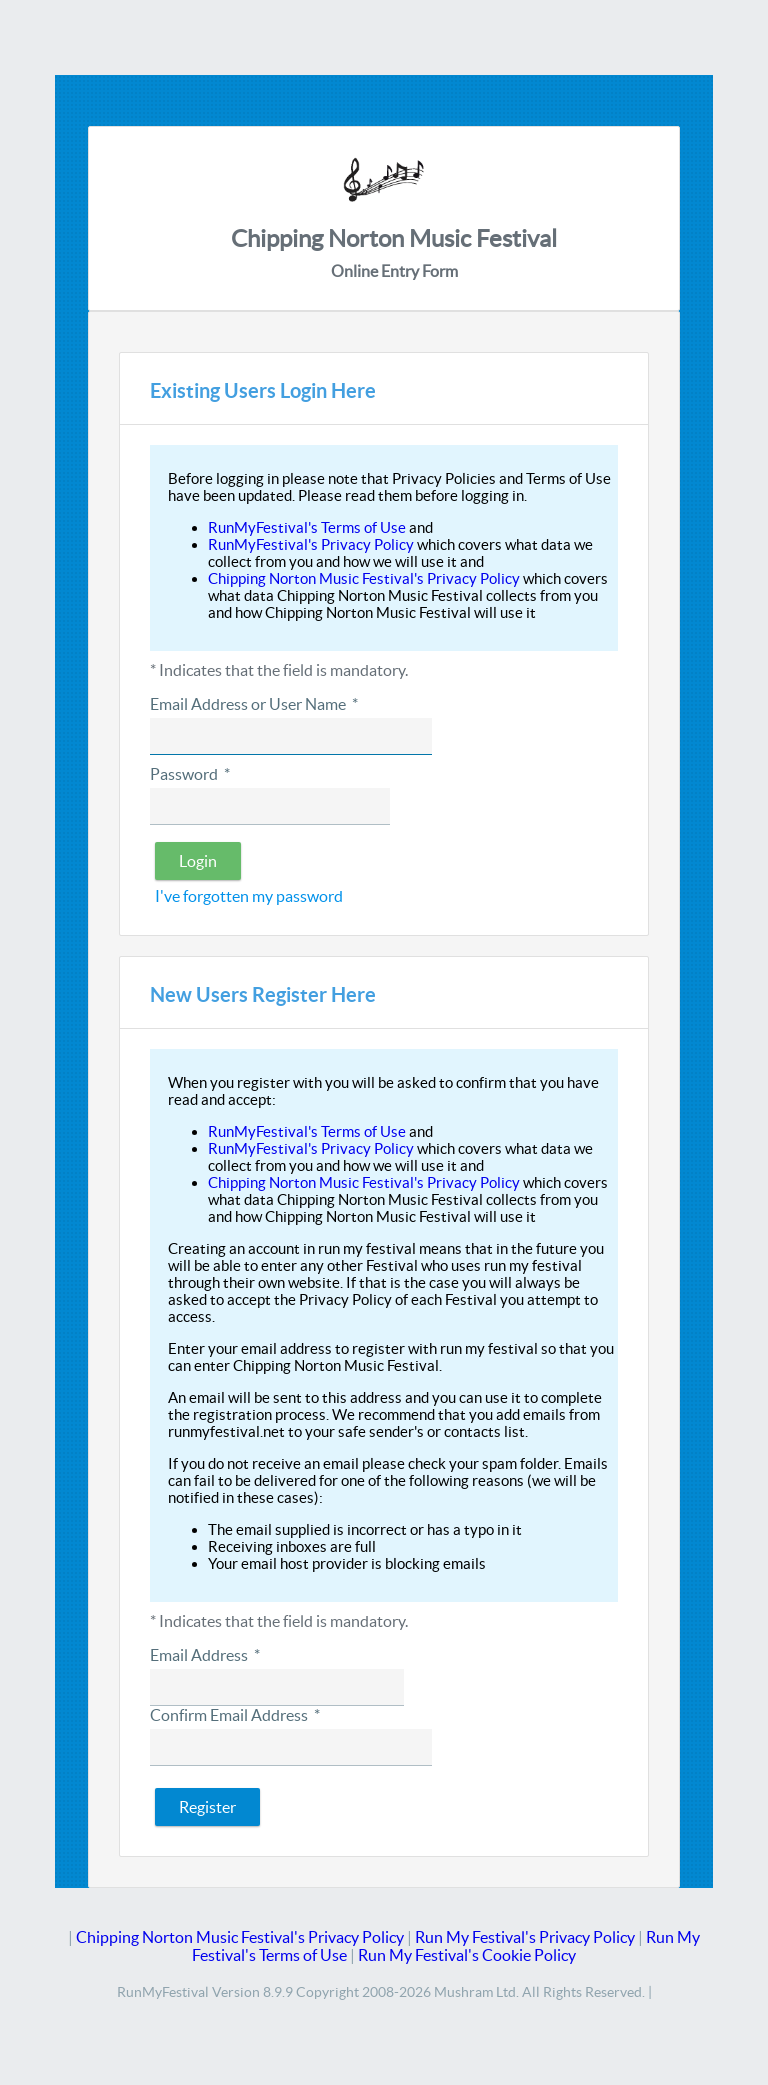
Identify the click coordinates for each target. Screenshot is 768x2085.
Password (190, 774)
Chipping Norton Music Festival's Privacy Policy (364, 578)
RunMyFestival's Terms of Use (307, 527)
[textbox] (291, 736)
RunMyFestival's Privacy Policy (311, 544)
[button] (198, 861)
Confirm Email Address (235, 1715)
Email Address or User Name (254, 704)
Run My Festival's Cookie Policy (467, 1955)
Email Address (205, 1655)
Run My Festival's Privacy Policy (525, 1937)
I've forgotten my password (249, 896)
